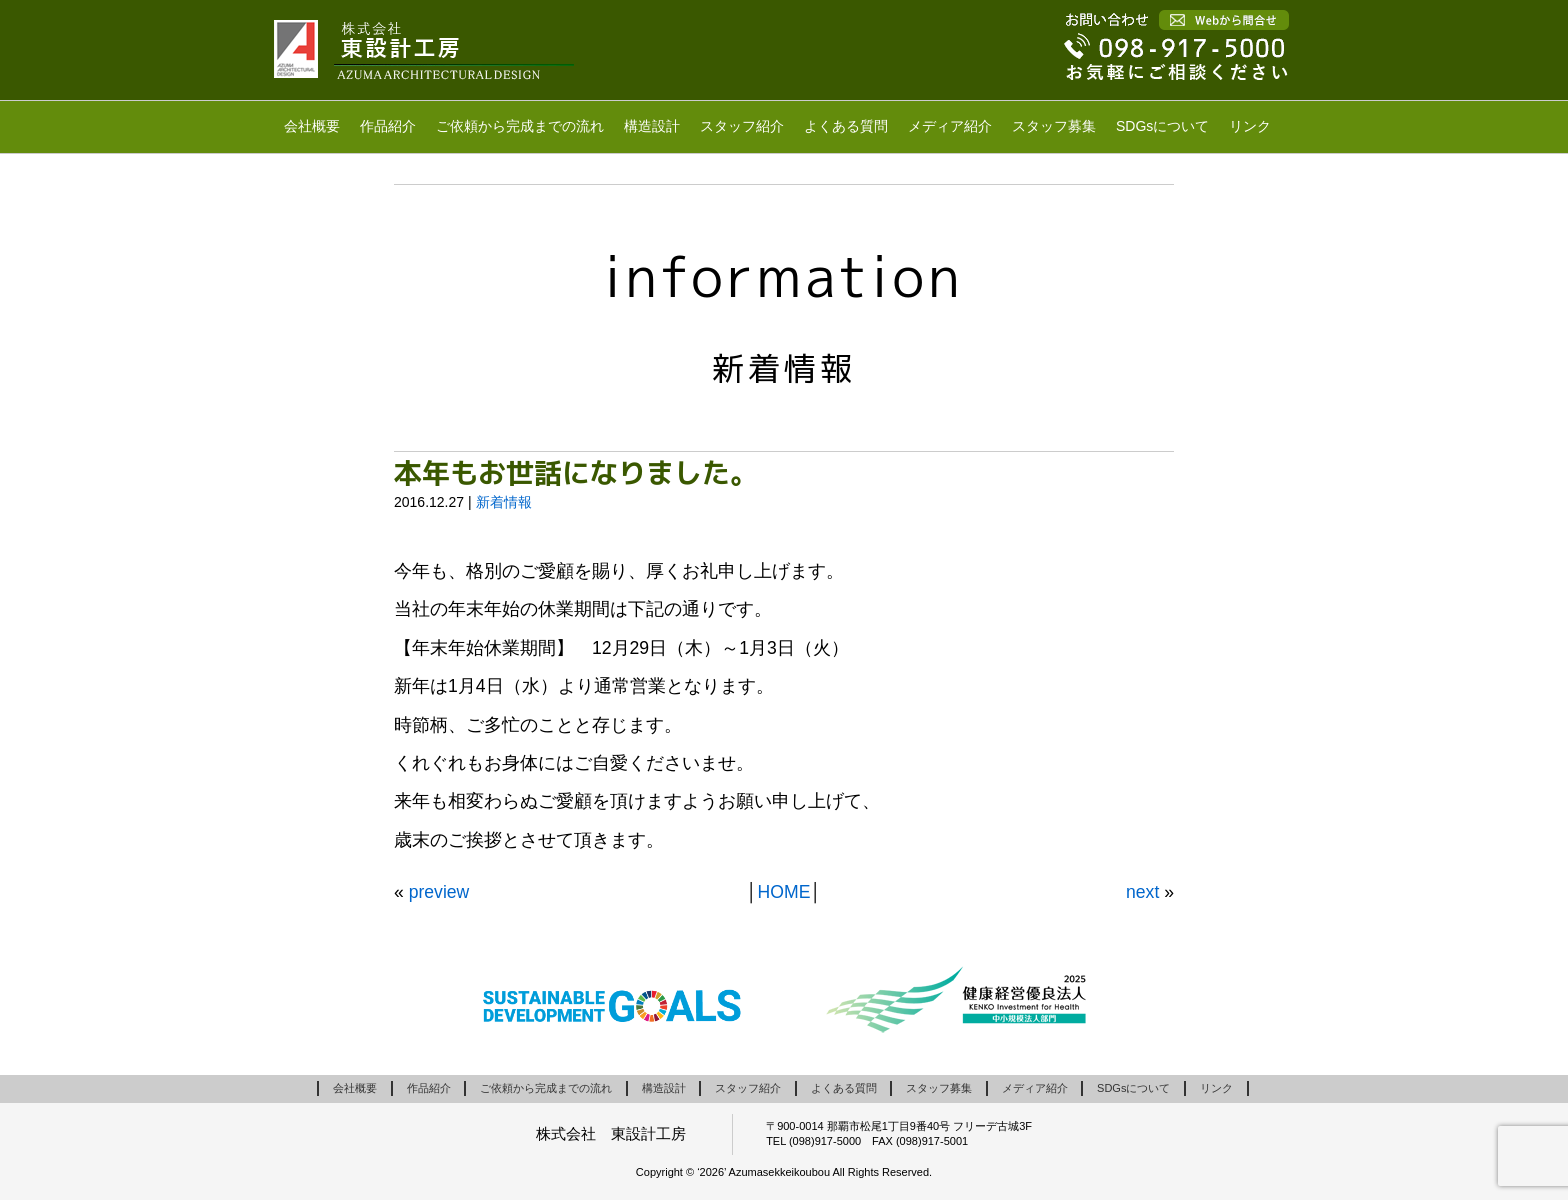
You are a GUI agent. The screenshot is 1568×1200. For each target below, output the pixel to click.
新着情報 (504, 502)
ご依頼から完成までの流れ (520, 126)
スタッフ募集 (1054, 126)
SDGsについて (1162, 126)
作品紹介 (388, 126)
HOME (784, 892)
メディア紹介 (950, 126)
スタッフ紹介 (742, 126)
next (1142, 892)
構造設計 (652, 126)
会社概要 (312, 126)
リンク (1250, 126)
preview (439, 892)
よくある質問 (846, 126)
